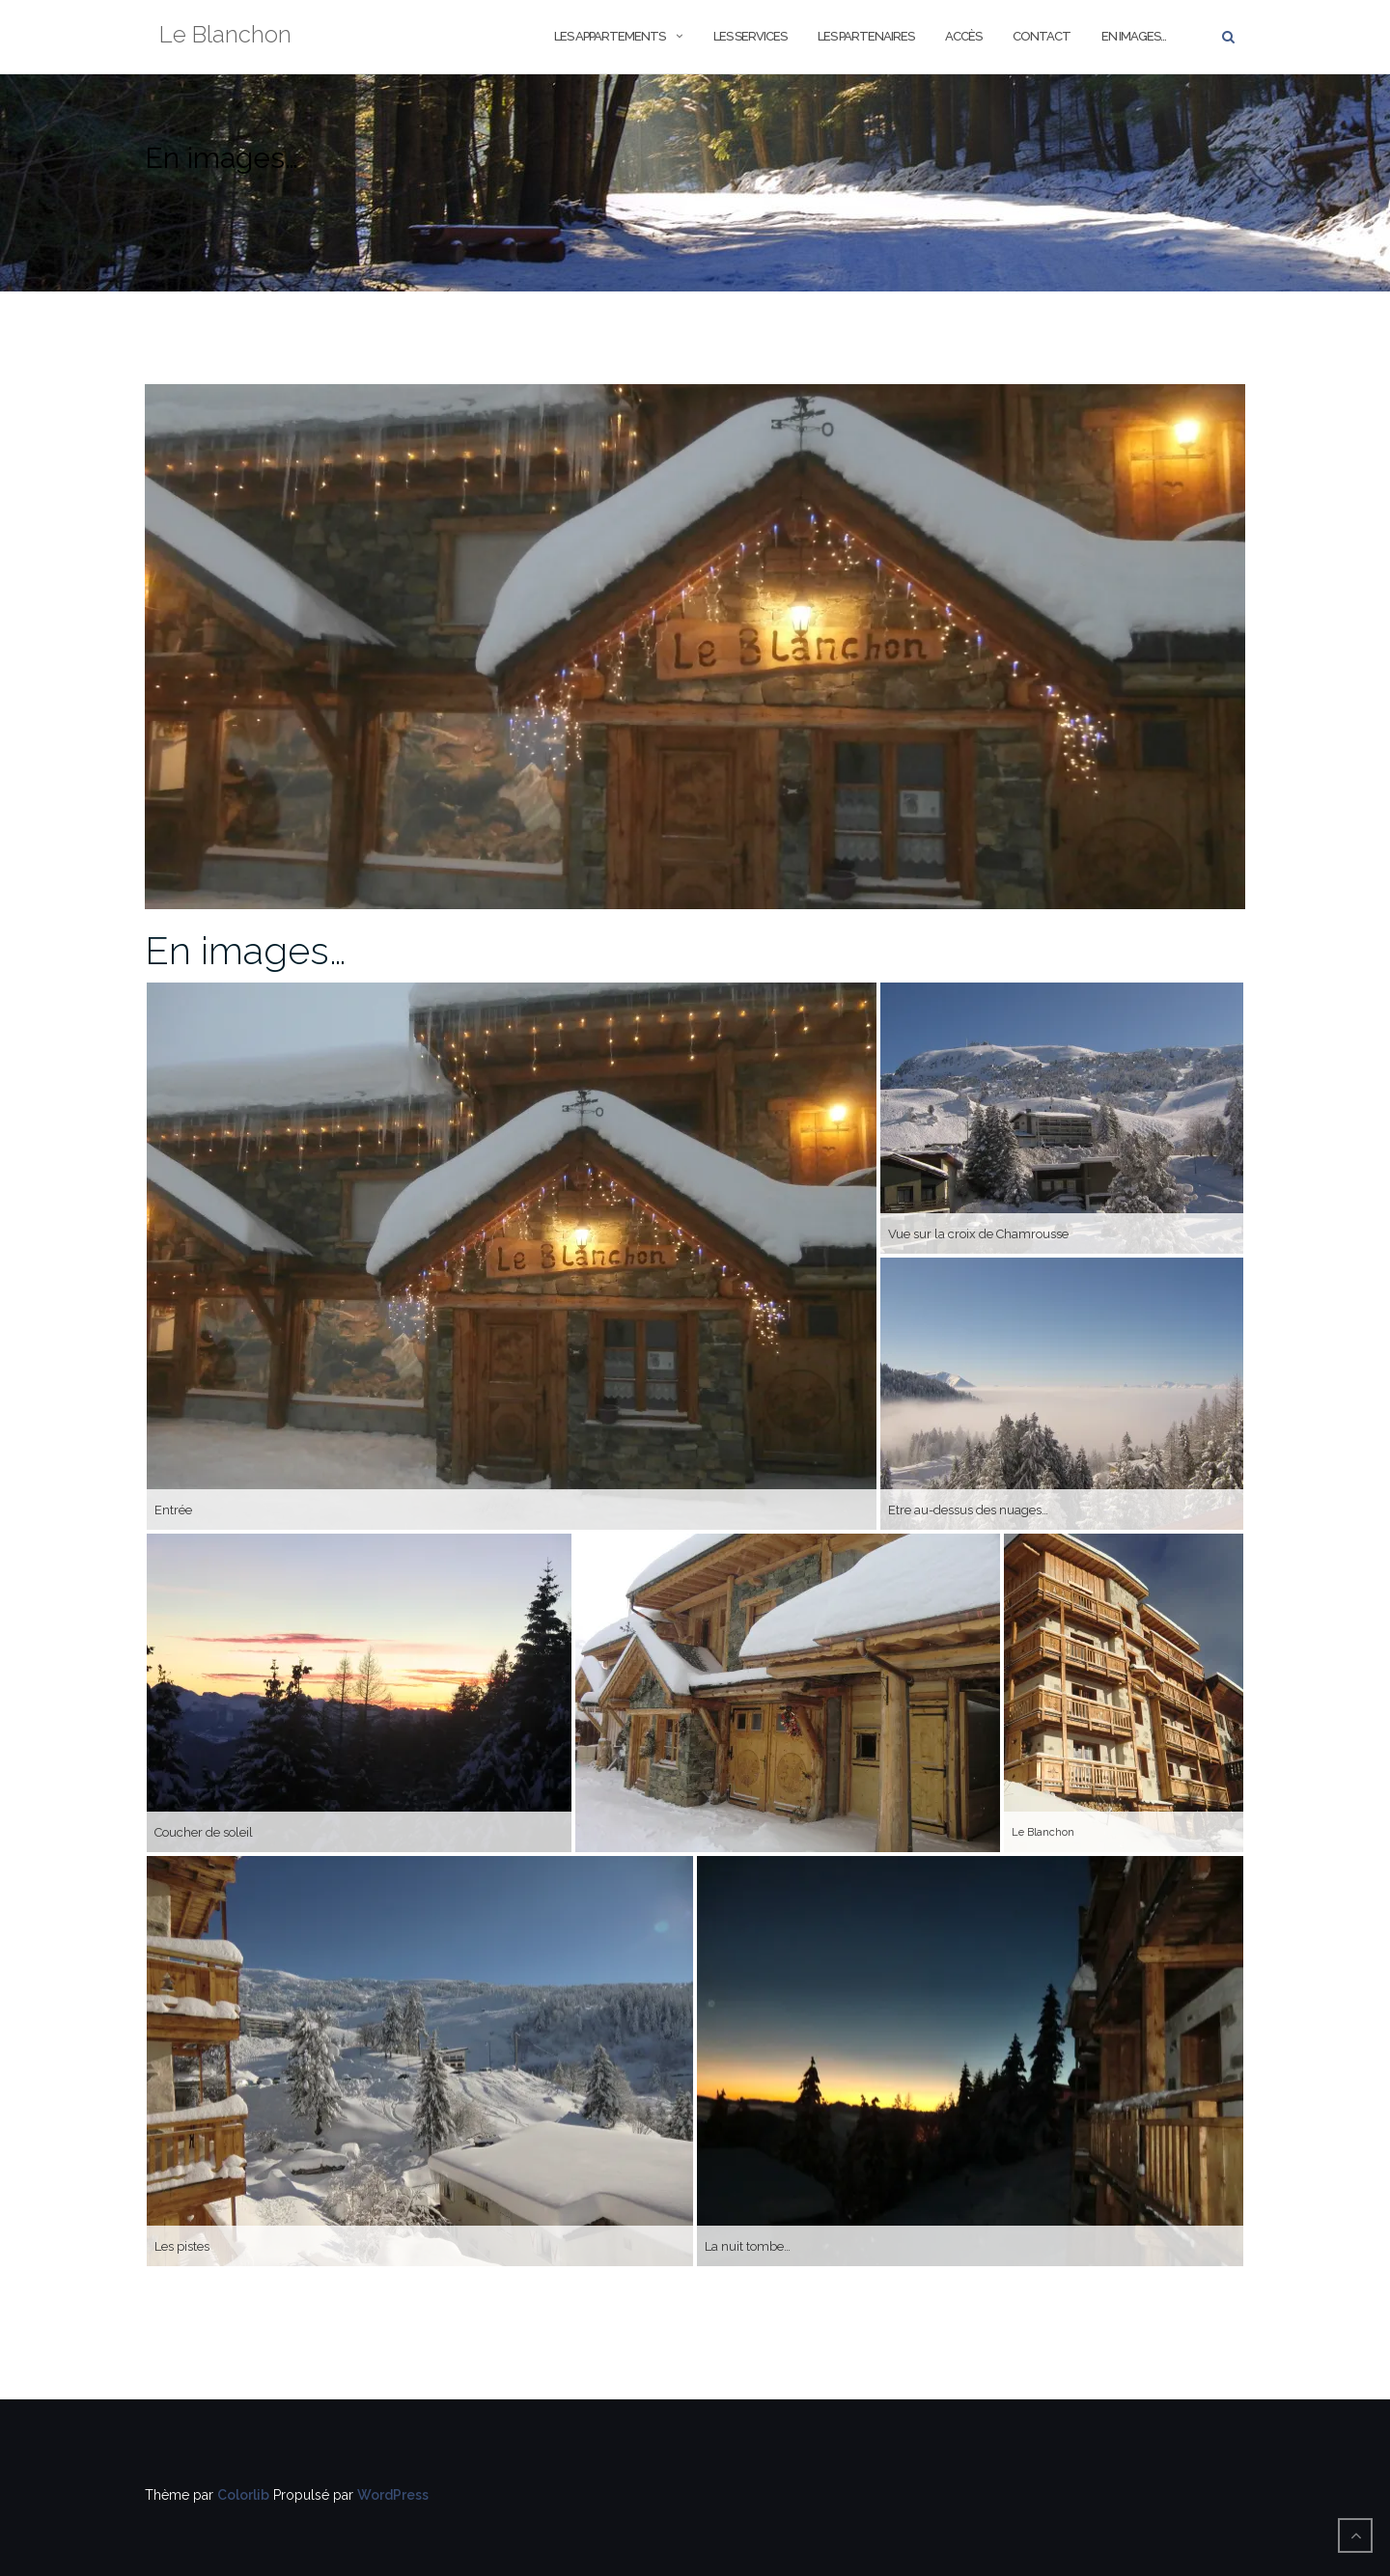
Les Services (750, 36)
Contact (1041, 36)
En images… (1133, 36)
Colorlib (243, 2495)
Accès (963, 36)
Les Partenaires (866, 36)
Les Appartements (609, 36)
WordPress (393, 2495)
